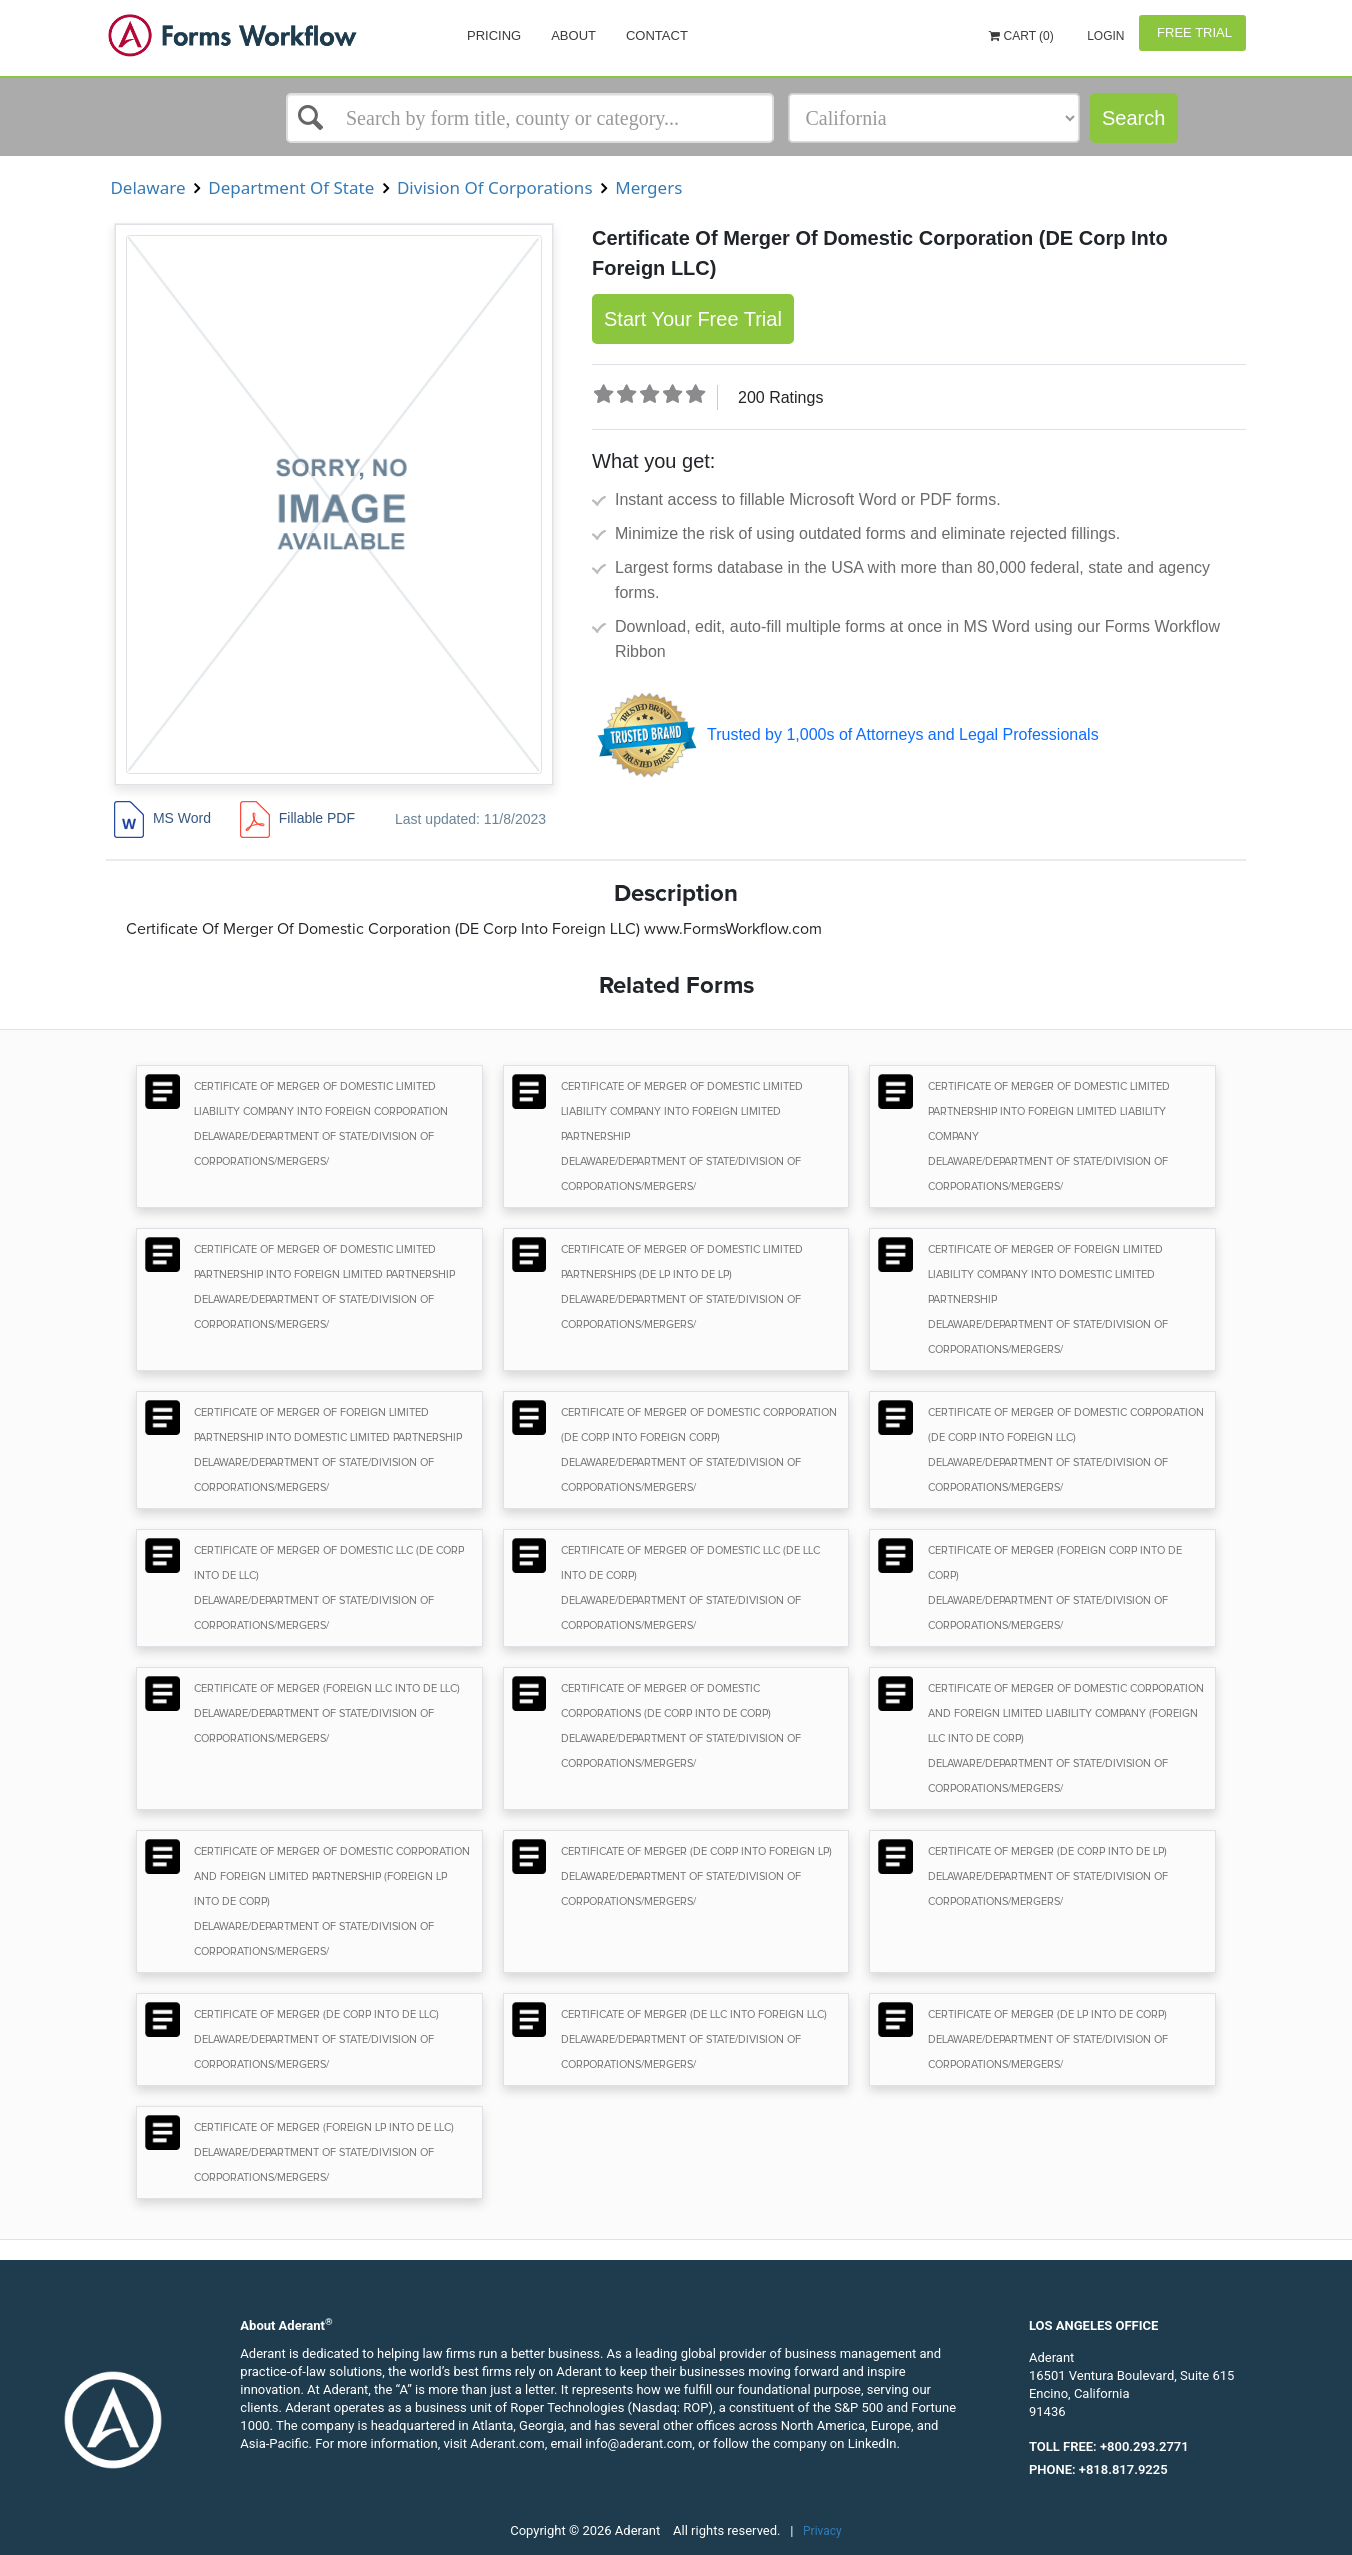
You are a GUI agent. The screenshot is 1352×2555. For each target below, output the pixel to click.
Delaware (148, 187)
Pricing (494, 35)
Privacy (822, 2531)
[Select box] (530, 118)
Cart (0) (1021, 36)
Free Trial (1192, 32)
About (573, 35)
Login (1104, 36)
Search (1133, 118)
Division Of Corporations (495, 187)
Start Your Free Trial (693, 319)
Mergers (649, 187)
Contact (657, 35)
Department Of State (291, 187)
